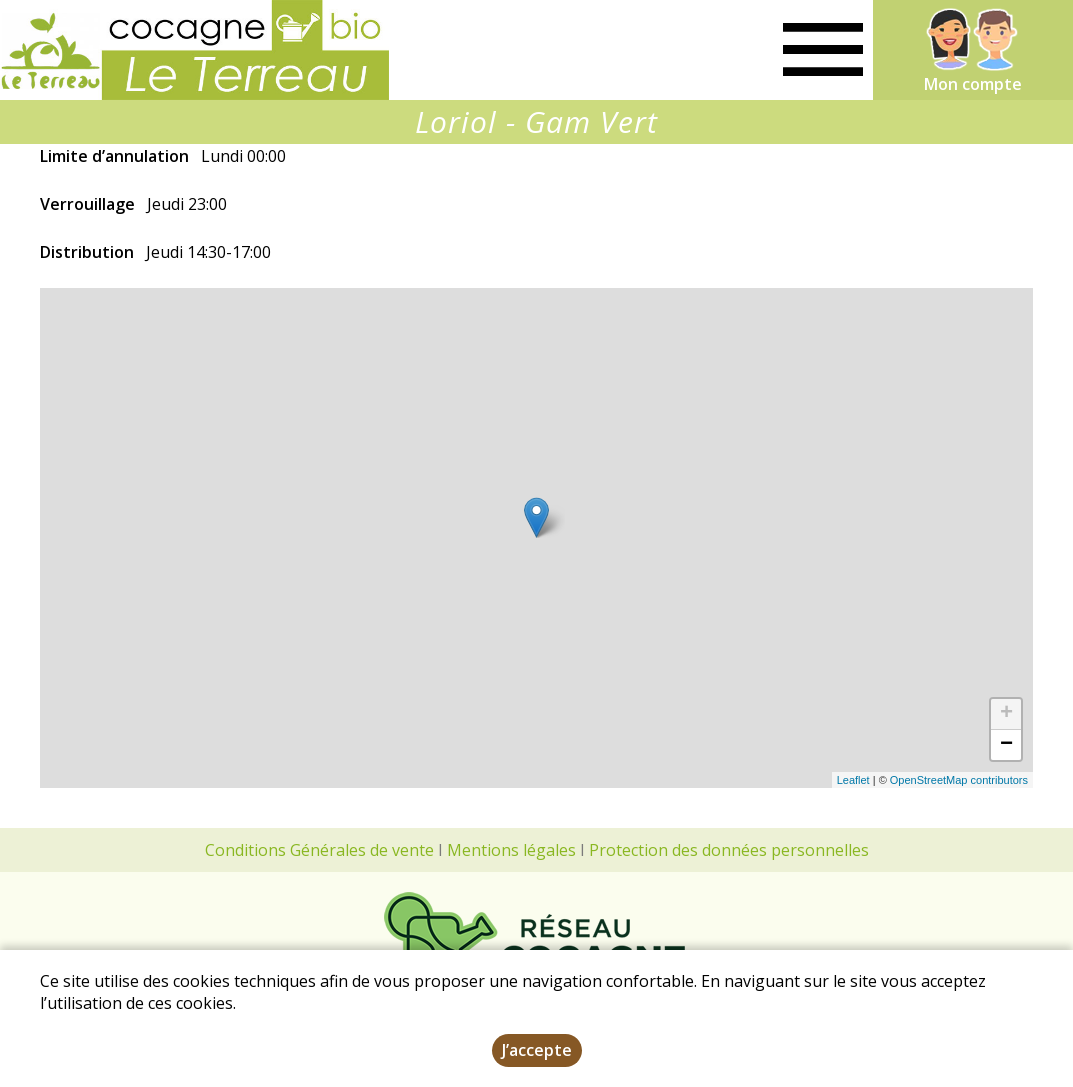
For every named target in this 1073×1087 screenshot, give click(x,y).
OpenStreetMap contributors (959, 780)
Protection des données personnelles (729, 850)
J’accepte (537, 1050)
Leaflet (853, 780)
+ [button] (1006, 714)
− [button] (1006, 745)
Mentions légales (511, 850)
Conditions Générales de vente (319, 850)
